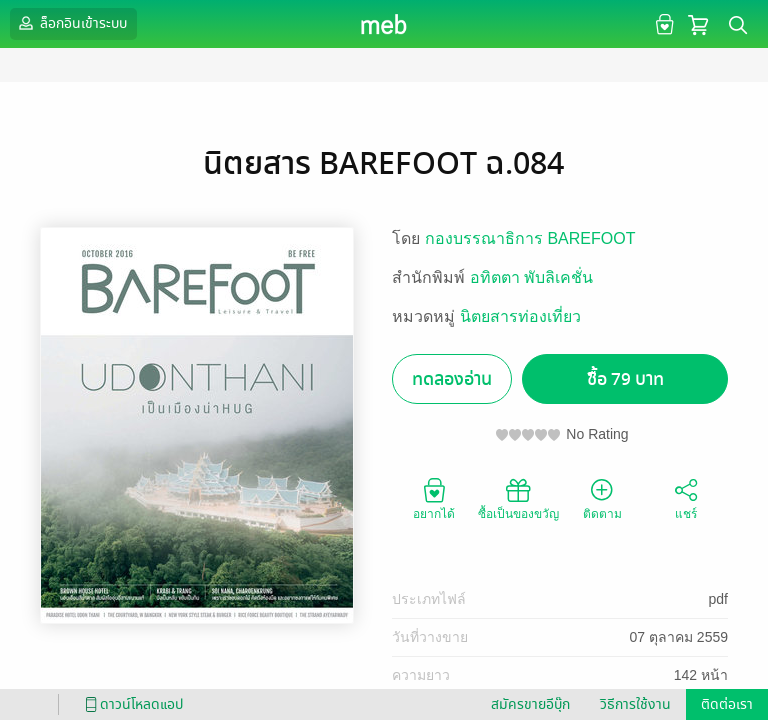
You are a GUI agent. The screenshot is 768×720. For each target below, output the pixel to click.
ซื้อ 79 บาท (625, 379)
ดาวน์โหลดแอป (131, 704)
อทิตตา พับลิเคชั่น (531, 277)
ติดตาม (602, 498)
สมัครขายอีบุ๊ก (530, 704)
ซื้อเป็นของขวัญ (518, 498)
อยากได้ (434, 498)
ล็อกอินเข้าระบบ (71, 23)
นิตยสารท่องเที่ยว (520, 316)
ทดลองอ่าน (452, 379)
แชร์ (686, 498)
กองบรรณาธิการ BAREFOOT (530, 238)
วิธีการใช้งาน (635, 704)
